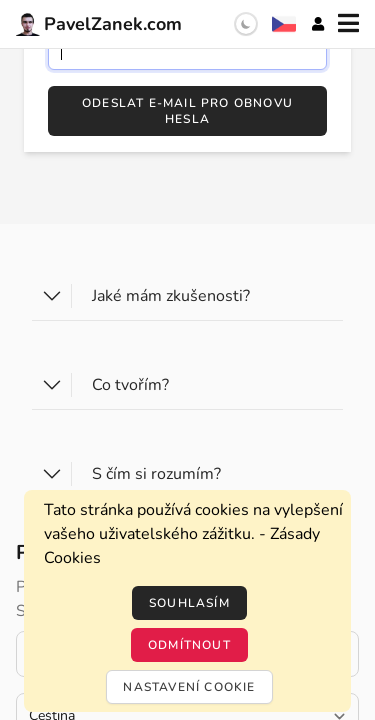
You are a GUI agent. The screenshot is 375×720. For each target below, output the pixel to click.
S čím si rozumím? (156, 474)
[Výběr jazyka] (284, 24)
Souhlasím (189, 603)
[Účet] (318, 24)
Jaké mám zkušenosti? (171, 296)
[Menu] (348, 24)
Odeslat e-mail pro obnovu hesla (187, 111)
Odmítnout (189, 645)
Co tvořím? (130, 385)
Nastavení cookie (189, 687)
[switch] (246, 24)
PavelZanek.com (99, 24)
